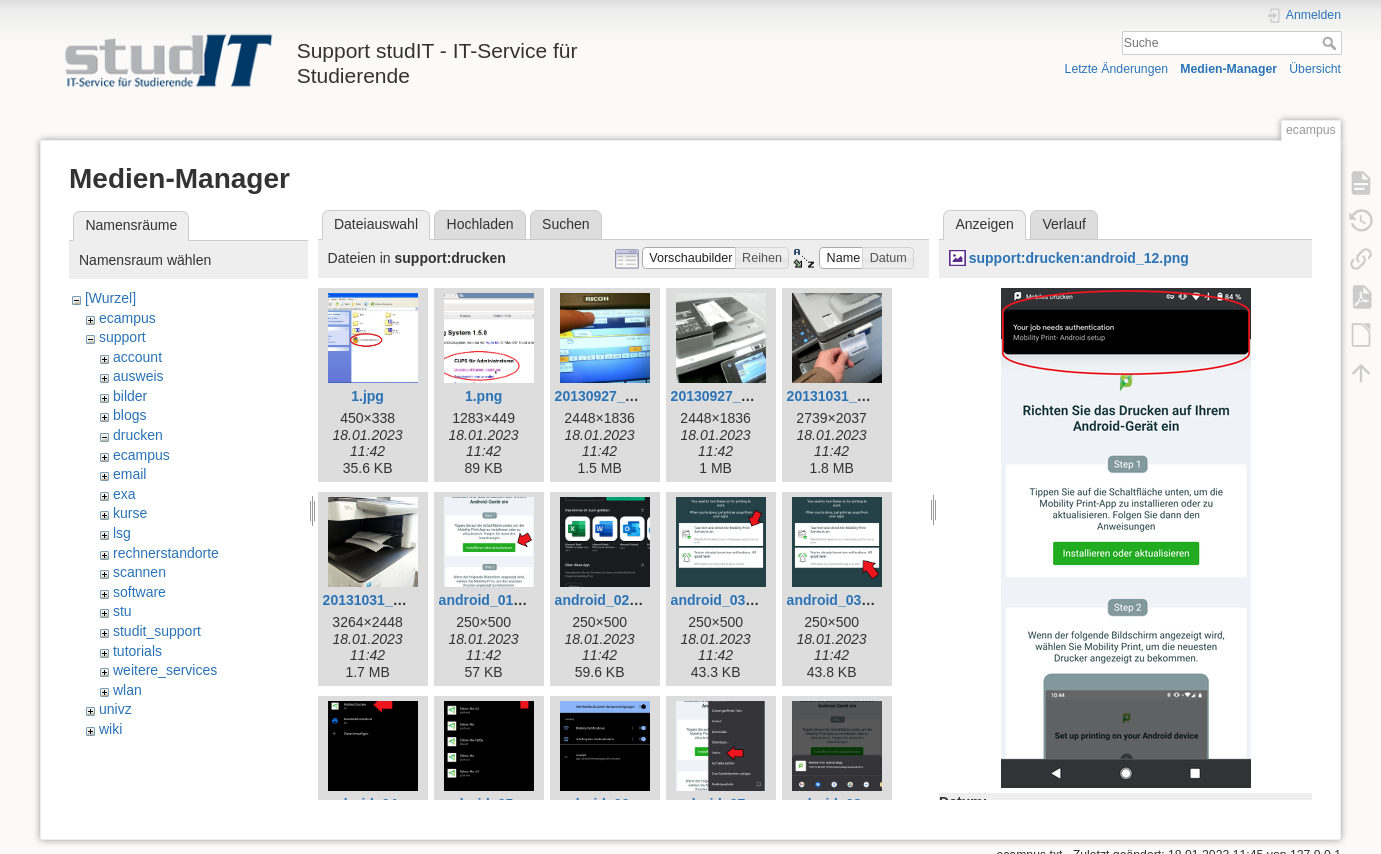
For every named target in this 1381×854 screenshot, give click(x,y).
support (122, 337)
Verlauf (1064, 224)
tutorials (137, 651)
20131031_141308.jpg (394, 600)
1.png (483, 396)
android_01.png (491, 600)
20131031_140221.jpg (858, 396)
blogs (129, 415)
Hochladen (480, 224)
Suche (1331, 43)
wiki (110, 729)
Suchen (565, 224)
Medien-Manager (1228, 69)
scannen (139, 572)
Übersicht (1315, 69)
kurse (130, 513)
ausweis (138, 376)
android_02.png (607, 600)
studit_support (157, 631)
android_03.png (723, 600)
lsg (122, 533)
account (137, 357)
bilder (130, 396)
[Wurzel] (110, 298)
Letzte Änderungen (1117, 69)
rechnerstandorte (166, 553)
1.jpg (367, 396)
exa (124, 494)
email (129, 474)
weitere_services (165, 670)
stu (122, 611)
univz (115, 709)
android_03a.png (843, 600)
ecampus (127, 318)
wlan (127, 690)
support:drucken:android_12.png (1079, 258)
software (139, 592)
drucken (138, 435)
